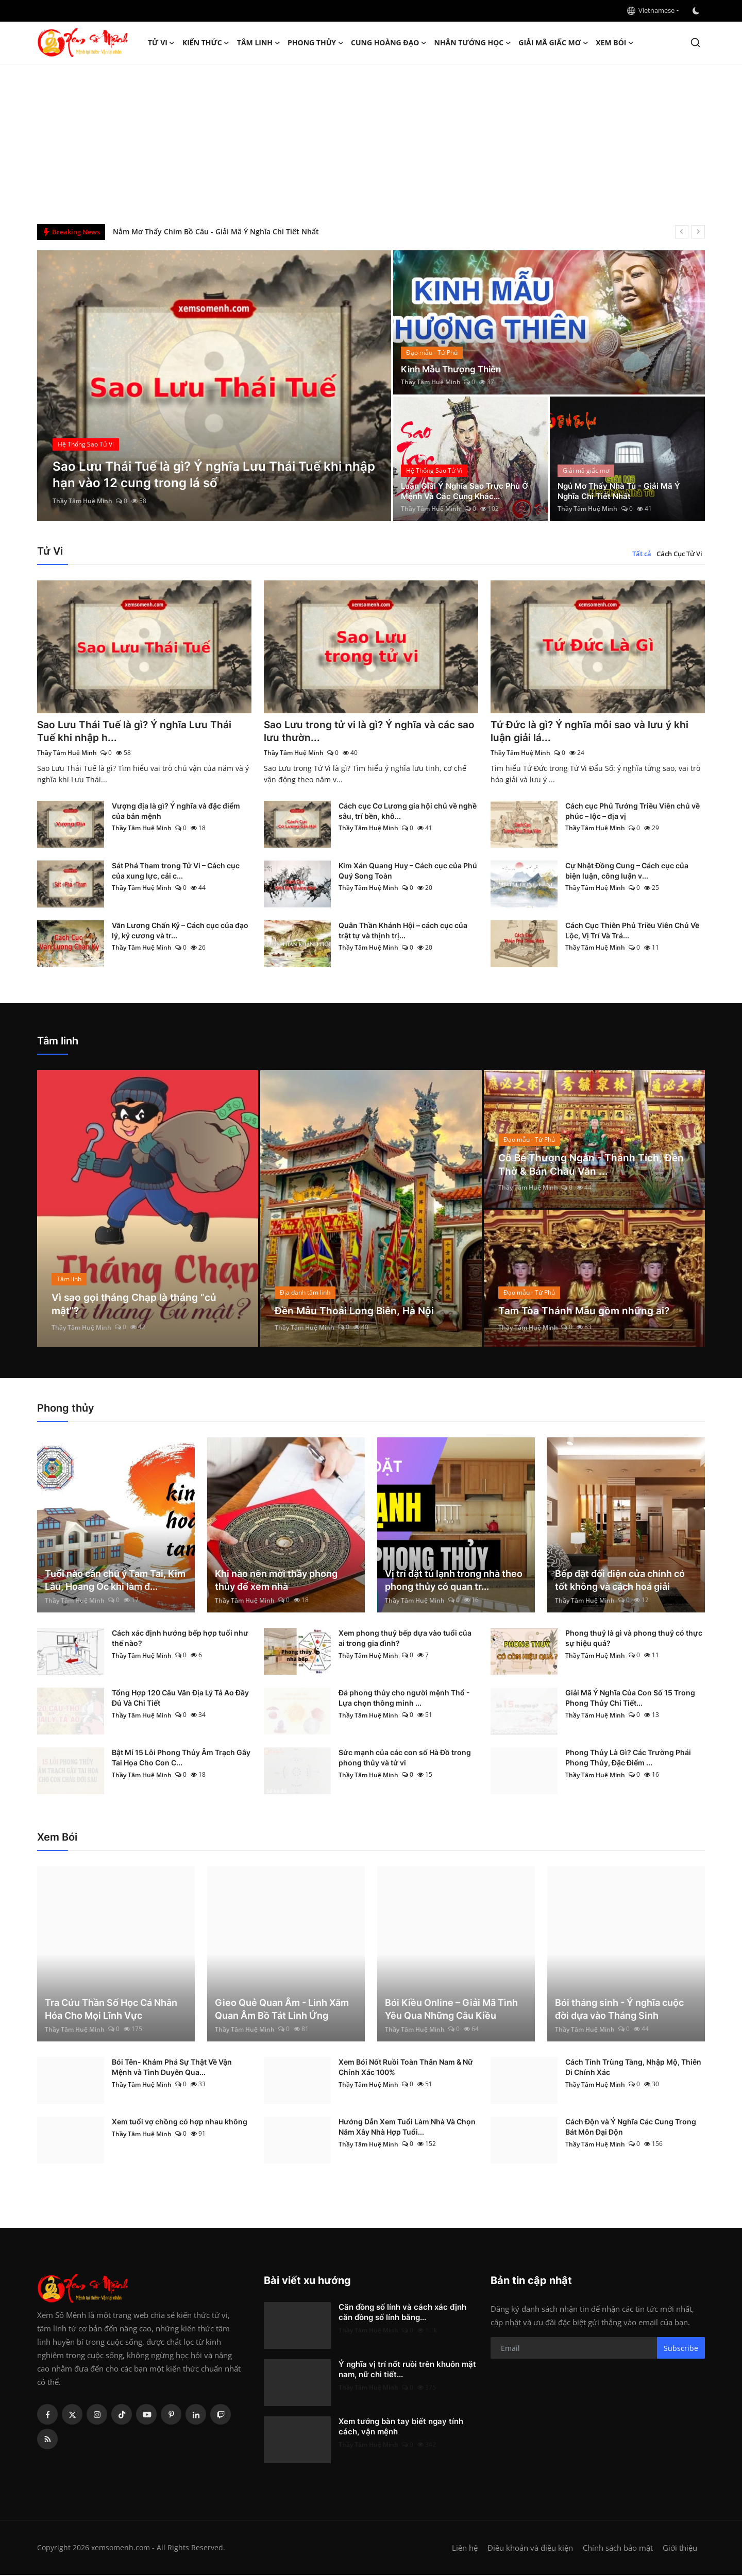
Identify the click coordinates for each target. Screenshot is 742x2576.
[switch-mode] (697, 10)
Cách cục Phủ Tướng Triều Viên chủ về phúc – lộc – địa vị (632, 811)
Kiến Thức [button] (206, 43)
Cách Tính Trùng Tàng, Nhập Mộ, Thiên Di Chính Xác (633, 2067)
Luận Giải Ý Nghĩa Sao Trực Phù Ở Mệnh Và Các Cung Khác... (468, 491)
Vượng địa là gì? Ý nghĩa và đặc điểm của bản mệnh (176, 811)
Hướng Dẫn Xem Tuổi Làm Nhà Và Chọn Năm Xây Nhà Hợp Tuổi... (407, 2127)
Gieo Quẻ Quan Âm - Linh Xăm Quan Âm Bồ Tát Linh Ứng (282, 2010)
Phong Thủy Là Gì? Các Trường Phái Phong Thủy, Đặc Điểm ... (628, 1758)
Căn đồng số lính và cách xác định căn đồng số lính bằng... (402, 2313)
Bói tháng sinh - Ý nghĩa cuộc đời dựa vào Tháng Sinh (619, 2010)
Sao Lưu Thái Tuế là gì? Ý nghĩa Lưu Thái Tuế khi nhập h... (136, 732)
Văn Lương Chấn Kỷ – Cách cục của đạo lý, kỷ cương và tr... (180, 931)
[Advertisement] (371, 142)
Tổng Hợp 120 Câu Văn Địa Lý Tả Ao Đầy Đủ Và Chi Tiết (180, 1698)
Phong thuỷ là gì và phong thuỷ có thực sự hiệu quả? (633, 1638)
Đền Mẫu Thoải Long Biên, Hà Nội (356, 1312)
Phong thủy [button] (316, 43)
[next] (698, 231)
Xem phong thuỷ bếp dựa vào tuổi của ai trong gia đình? (405, 1638)
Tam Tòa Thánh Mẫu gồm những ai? (585, 1312)
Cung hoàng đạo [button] (389, 43)
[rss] (47, 2440)
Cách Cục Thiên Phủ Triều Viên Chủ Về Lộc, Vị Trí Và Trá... (632, 931)
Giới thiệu (680, 2549)
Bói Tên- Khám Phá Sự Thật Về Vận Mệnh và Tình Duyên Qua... (172, 2067)
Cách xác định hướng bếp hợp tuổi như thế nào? (180, 1638)
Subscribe (681, 2349)
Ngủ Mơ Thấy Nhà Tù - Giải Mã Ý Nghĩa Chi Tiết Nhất (622, 491)
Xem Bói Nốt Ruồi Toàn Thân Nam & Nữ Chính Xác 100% (406, 2067)
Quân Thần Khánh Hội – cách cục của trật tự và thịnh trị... (403, 931)
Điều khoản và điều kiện (530, 2549)
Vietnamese (650, 10)
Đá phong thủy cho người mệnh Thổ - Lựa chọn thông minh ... (404, 1698)
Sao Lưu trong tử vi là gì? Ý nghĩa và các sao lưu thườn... (363, 732)
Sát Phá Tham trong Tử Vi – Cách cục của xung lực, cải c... (176, 871)
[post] (214, 385)
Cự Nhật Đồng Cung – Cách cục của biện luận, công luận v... (626, 871)
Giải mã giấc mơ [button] (553, 43)
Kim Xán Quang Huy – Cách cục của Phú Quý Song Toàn (408, 871)
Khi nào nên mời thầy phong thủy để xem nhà (276, 1581)
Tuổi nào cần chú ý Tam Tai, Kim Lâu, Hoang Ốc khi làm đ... (115, 1581)
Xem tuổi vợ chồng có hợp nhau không (179, 2122)
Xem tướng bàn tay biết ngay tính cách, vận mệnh (401, 2427)
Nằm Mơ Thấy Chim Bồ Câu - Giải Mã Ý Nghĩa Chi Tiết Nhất (216, 231)
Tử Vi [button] (161, 43)
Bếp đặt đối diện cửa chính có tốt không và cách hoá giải (620, 1581)
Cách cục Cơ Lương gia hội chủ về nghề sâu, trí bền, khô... (408, 811)
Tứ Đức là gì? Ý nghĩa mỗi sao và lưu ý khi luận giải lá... (593, 732)
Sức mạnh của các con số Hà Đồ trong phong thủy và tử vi (405, 1758)
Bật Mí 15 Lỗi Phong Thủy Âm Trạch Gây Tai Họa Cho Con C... (181, 1758)
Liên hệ (465, 2549)
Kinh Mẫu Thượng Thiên (454, 369)
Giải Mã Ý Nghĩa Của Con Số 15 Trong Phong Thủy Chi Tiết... (630, 1698)
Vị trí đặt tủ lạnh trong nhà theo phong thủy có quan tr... (453, 1581)
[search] (695, 42)
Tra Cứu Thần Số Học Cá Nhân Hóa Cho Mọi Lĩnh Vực (111, 2010)
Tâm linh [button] (258, 43)
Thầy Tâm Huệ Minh (82, 500)
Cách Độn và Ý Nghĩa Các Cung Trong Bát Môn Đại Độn (630, 2127)
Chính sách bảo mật (618, 2549)
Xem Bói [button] (615, 43)
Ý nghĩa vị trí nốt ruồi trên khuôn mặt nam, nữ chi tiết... (407, 2370)
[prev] (681, 231)
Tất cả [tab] (641, 553)
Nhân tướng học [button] (473, 43)
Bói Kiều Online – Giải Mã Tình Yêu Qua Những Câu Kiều (451, 2010)
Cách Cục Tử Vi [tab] (679, 553)
